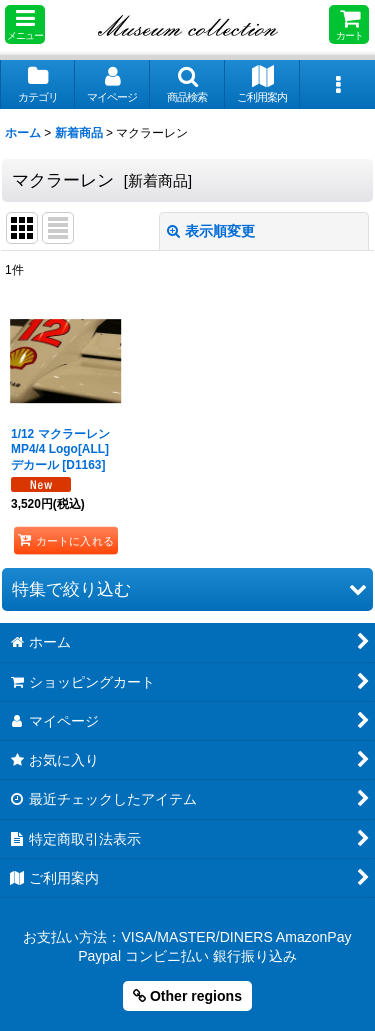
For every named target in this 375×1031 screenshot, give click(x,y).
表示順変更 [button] (211, 231)
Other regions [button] (187, 996)
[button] (25, 24)
